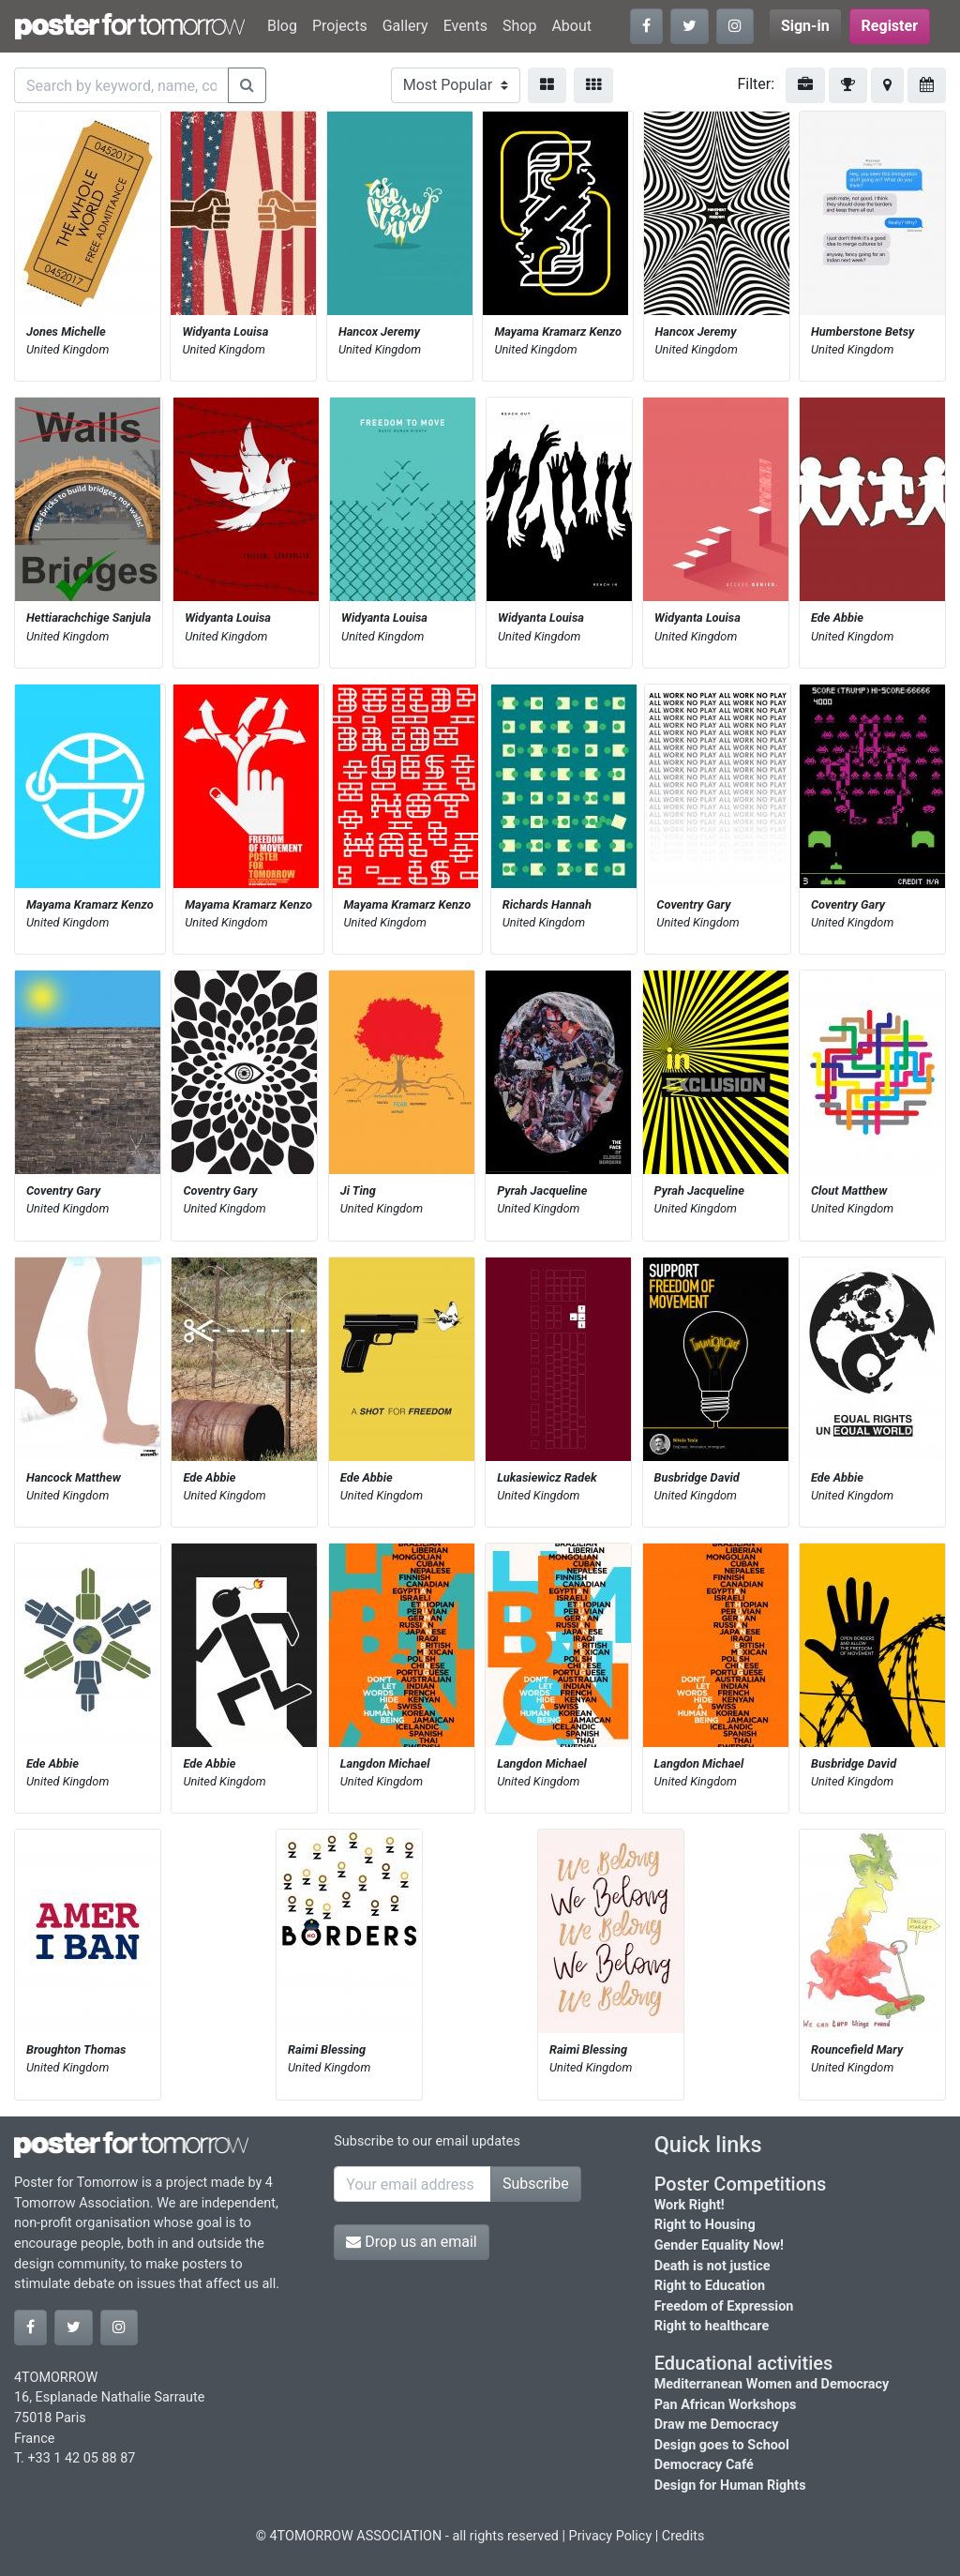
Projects (340, 26)
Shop (519, 26)
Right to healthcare (712, 2326)
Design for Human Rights (730, 2485)
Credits (683, 2536)
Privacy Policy (610, 2536)
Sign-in (805, 26)
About (571, 26)
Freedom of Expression (724, 2306)
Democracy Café (704, 2465)
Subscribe (535, 2183)
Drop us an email (411, 2242)
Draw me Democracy (716, 2425)
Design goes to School (721, 2445)
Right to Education (709, 2286)
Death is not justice (712, 2266)
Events (465, 26)
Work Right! (689, 2205)
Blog (282, 26)
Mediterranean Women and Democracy (772, 2384)
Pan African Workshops (725, 2405)
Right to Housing (705, 2225)
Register (890, 26)
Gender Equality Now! (719, 2245)
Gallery (405, 26)
